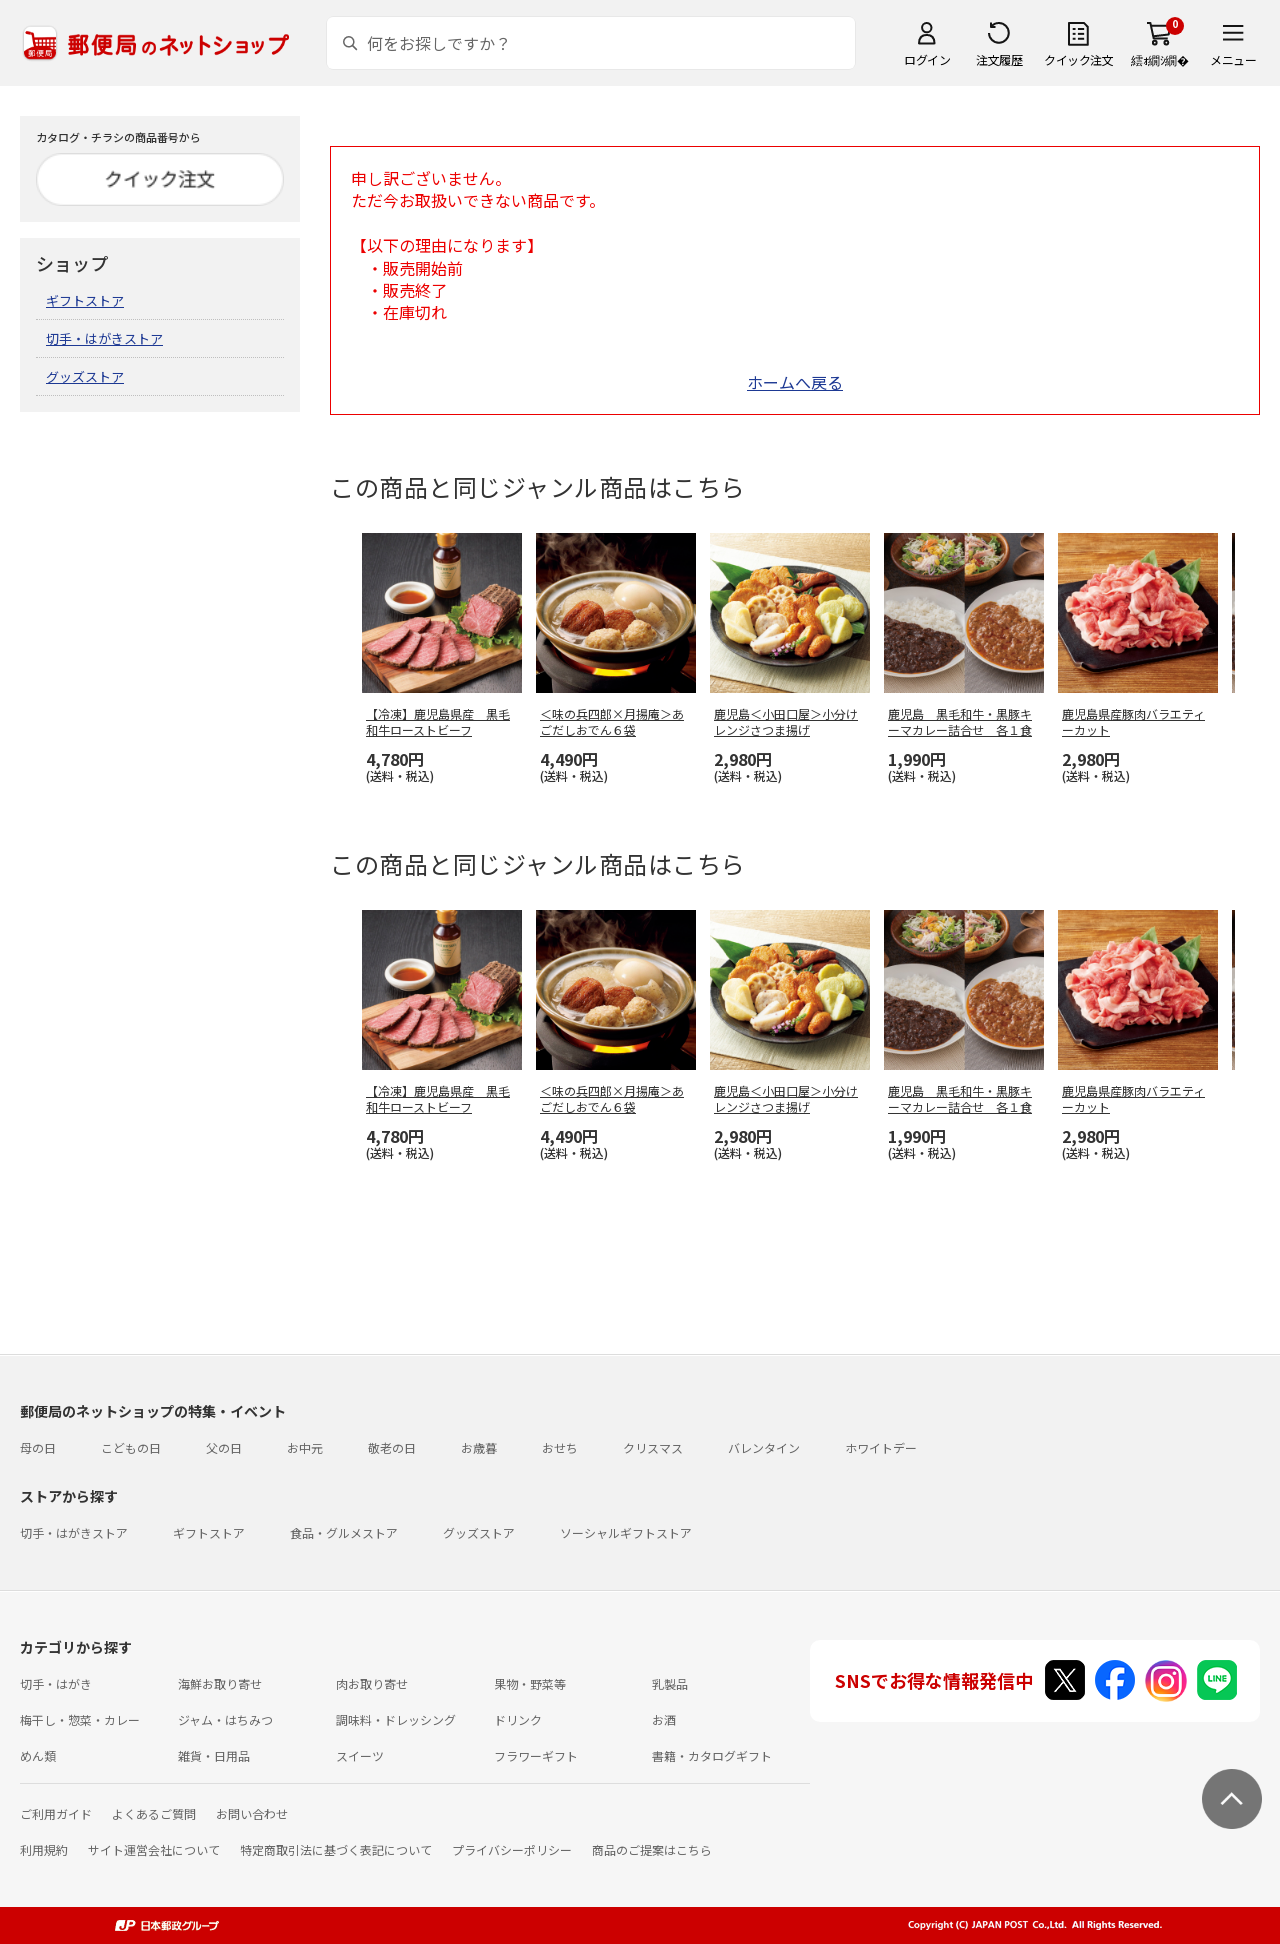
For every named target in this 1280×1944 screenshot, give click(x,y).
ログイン (927, 59)
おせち (560, 1447)
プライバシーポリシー (512, 1849)
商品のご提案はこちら (652, 1849)
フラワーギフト (536, 1755)
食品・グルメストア (344, 1532)
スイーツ (360, 1755)
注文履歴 (999, 59)
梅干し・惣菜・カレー (80, 1719)
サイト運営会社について (154, 1849)
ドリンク (518, 1719)
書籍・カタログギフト (712, 1755)
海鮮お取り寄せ (220, 1683)
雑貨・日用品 (214, 1755)
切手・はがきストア (104, 338)
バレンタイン (764, 1447)
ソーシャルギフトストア (626, 1532)
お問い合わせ (252, 1813)
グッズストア (85, 376)
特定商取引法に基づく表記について (336, 1849)
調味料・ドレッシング (396, 1719)
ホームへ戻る (795, 382)
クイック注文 (1078, 59)
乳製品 (670, 1683)
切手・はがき (56, 1683)
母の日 (38, 1447)
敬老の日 (392, 1447)
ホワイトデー (881, 1447)
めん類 (38, 1755)
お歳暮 (479, 1447)
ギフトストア (85, 300)
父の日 (224, 1447)
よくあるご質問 (154, 1813)
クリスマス (653, 1447)
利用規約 (44, 1849)
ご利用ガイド (56, 1813)
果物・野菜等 (530, 1683)
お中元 (305, 1447)
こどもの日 (131, 1447)
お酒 (664, 1719)
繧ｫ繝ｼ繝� (1159, 59)
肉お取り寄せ (372, 1683)
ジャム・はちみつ (225, 1719)
